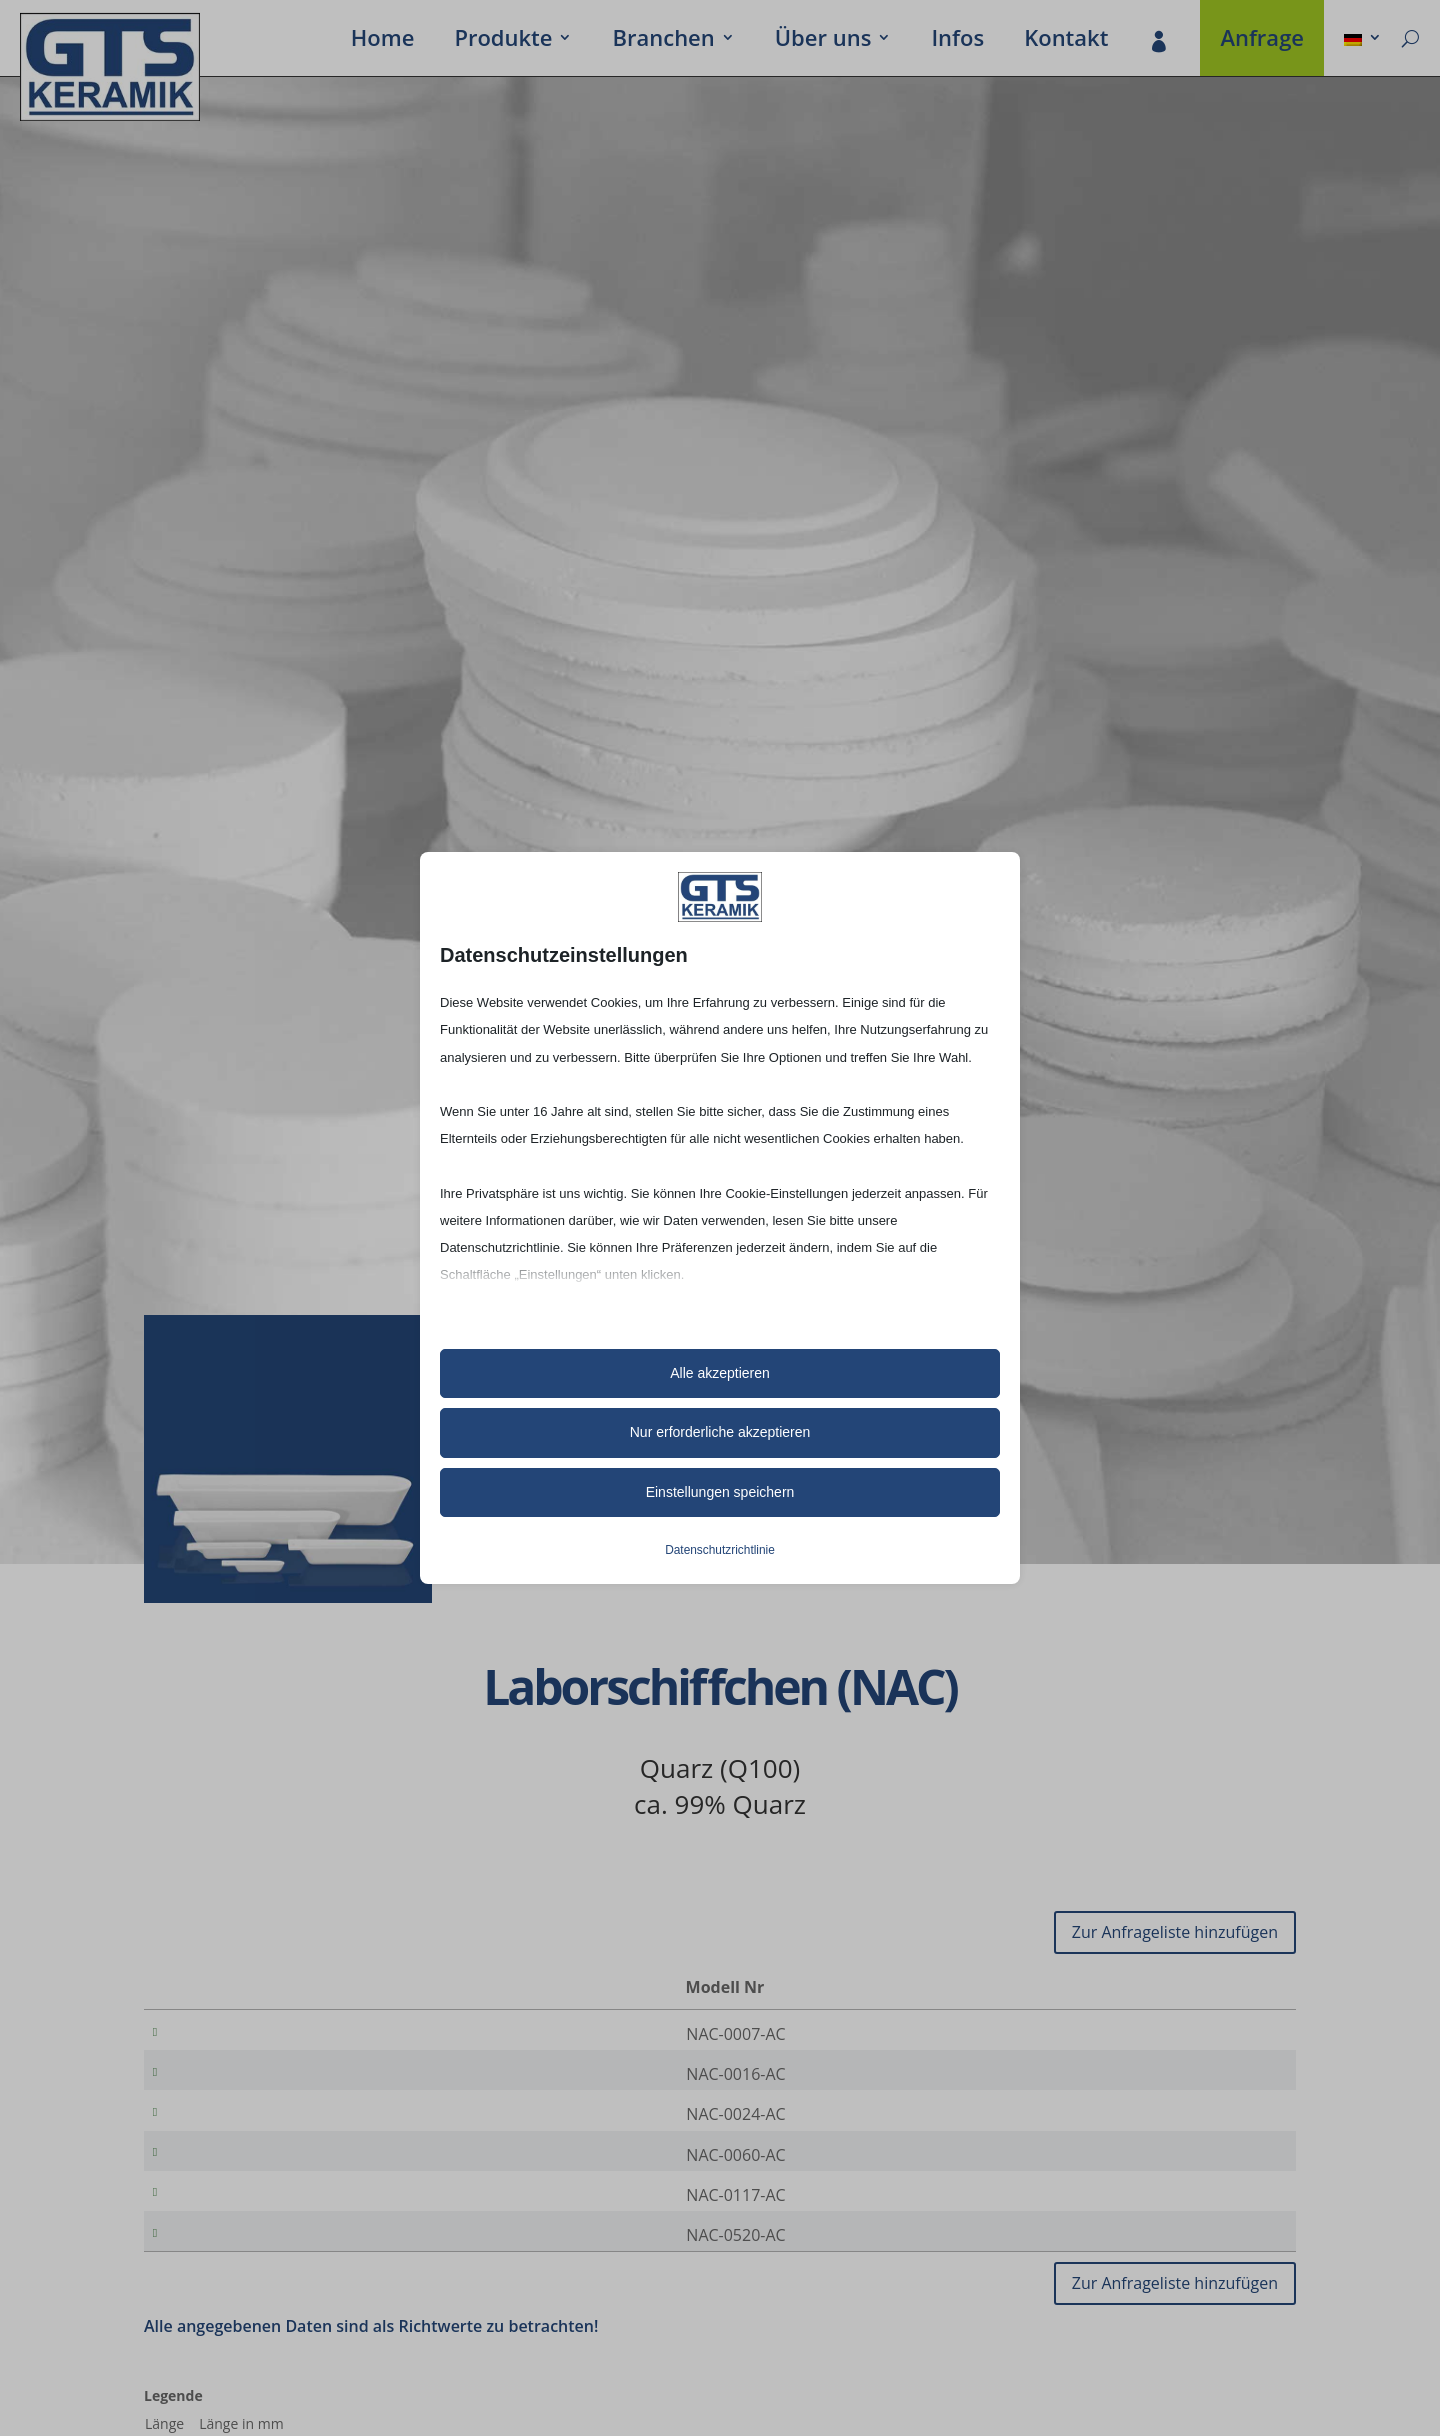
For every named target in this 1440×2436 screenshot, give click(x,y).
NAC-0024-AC (248, 2128)
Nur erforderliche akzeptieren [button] (720, 1432)
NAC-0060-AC (248, 2175)
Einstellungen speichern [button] (720, 1492)
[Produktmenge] (1213, 2035)
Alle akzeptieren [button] (720, 1373)
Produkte (503, 41)
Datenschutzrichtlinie (720, 1550)
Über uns (823, 41)
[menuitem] (1363, 41)
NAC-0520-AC (248, 2269)
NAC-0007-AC (248, 2034)
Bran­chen (663, 41)
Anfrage (1262, 41)
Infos (957, 41)
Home (383, 41)
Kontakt (1066, 41)
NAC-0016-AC (248, 2081)
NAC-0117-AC (248, 2222)
